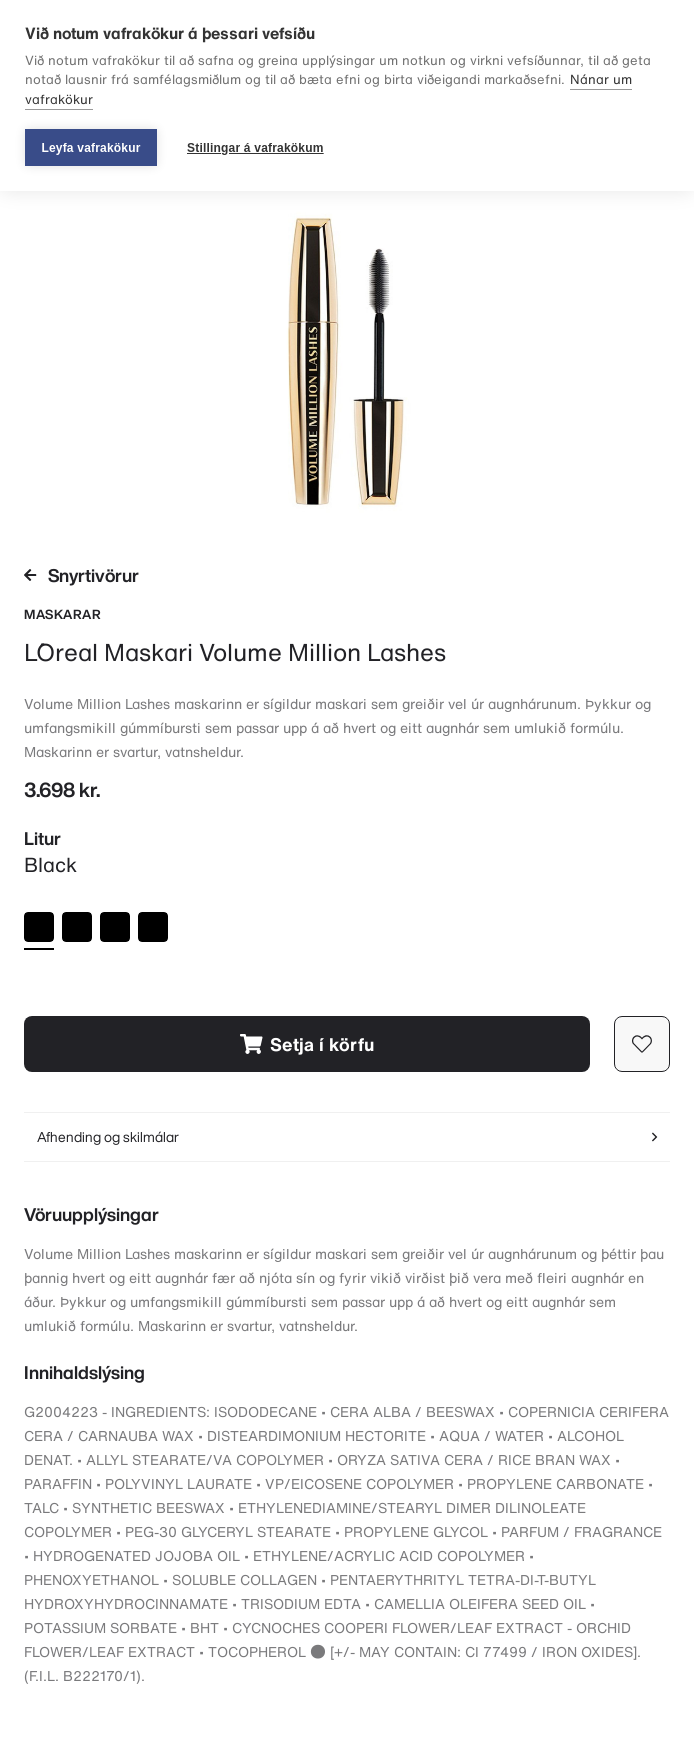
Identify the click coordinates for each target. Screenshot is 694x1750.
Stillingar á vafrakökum (255, 148)
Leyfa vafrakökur (90, 148)
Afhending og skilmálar (347, 1136)
